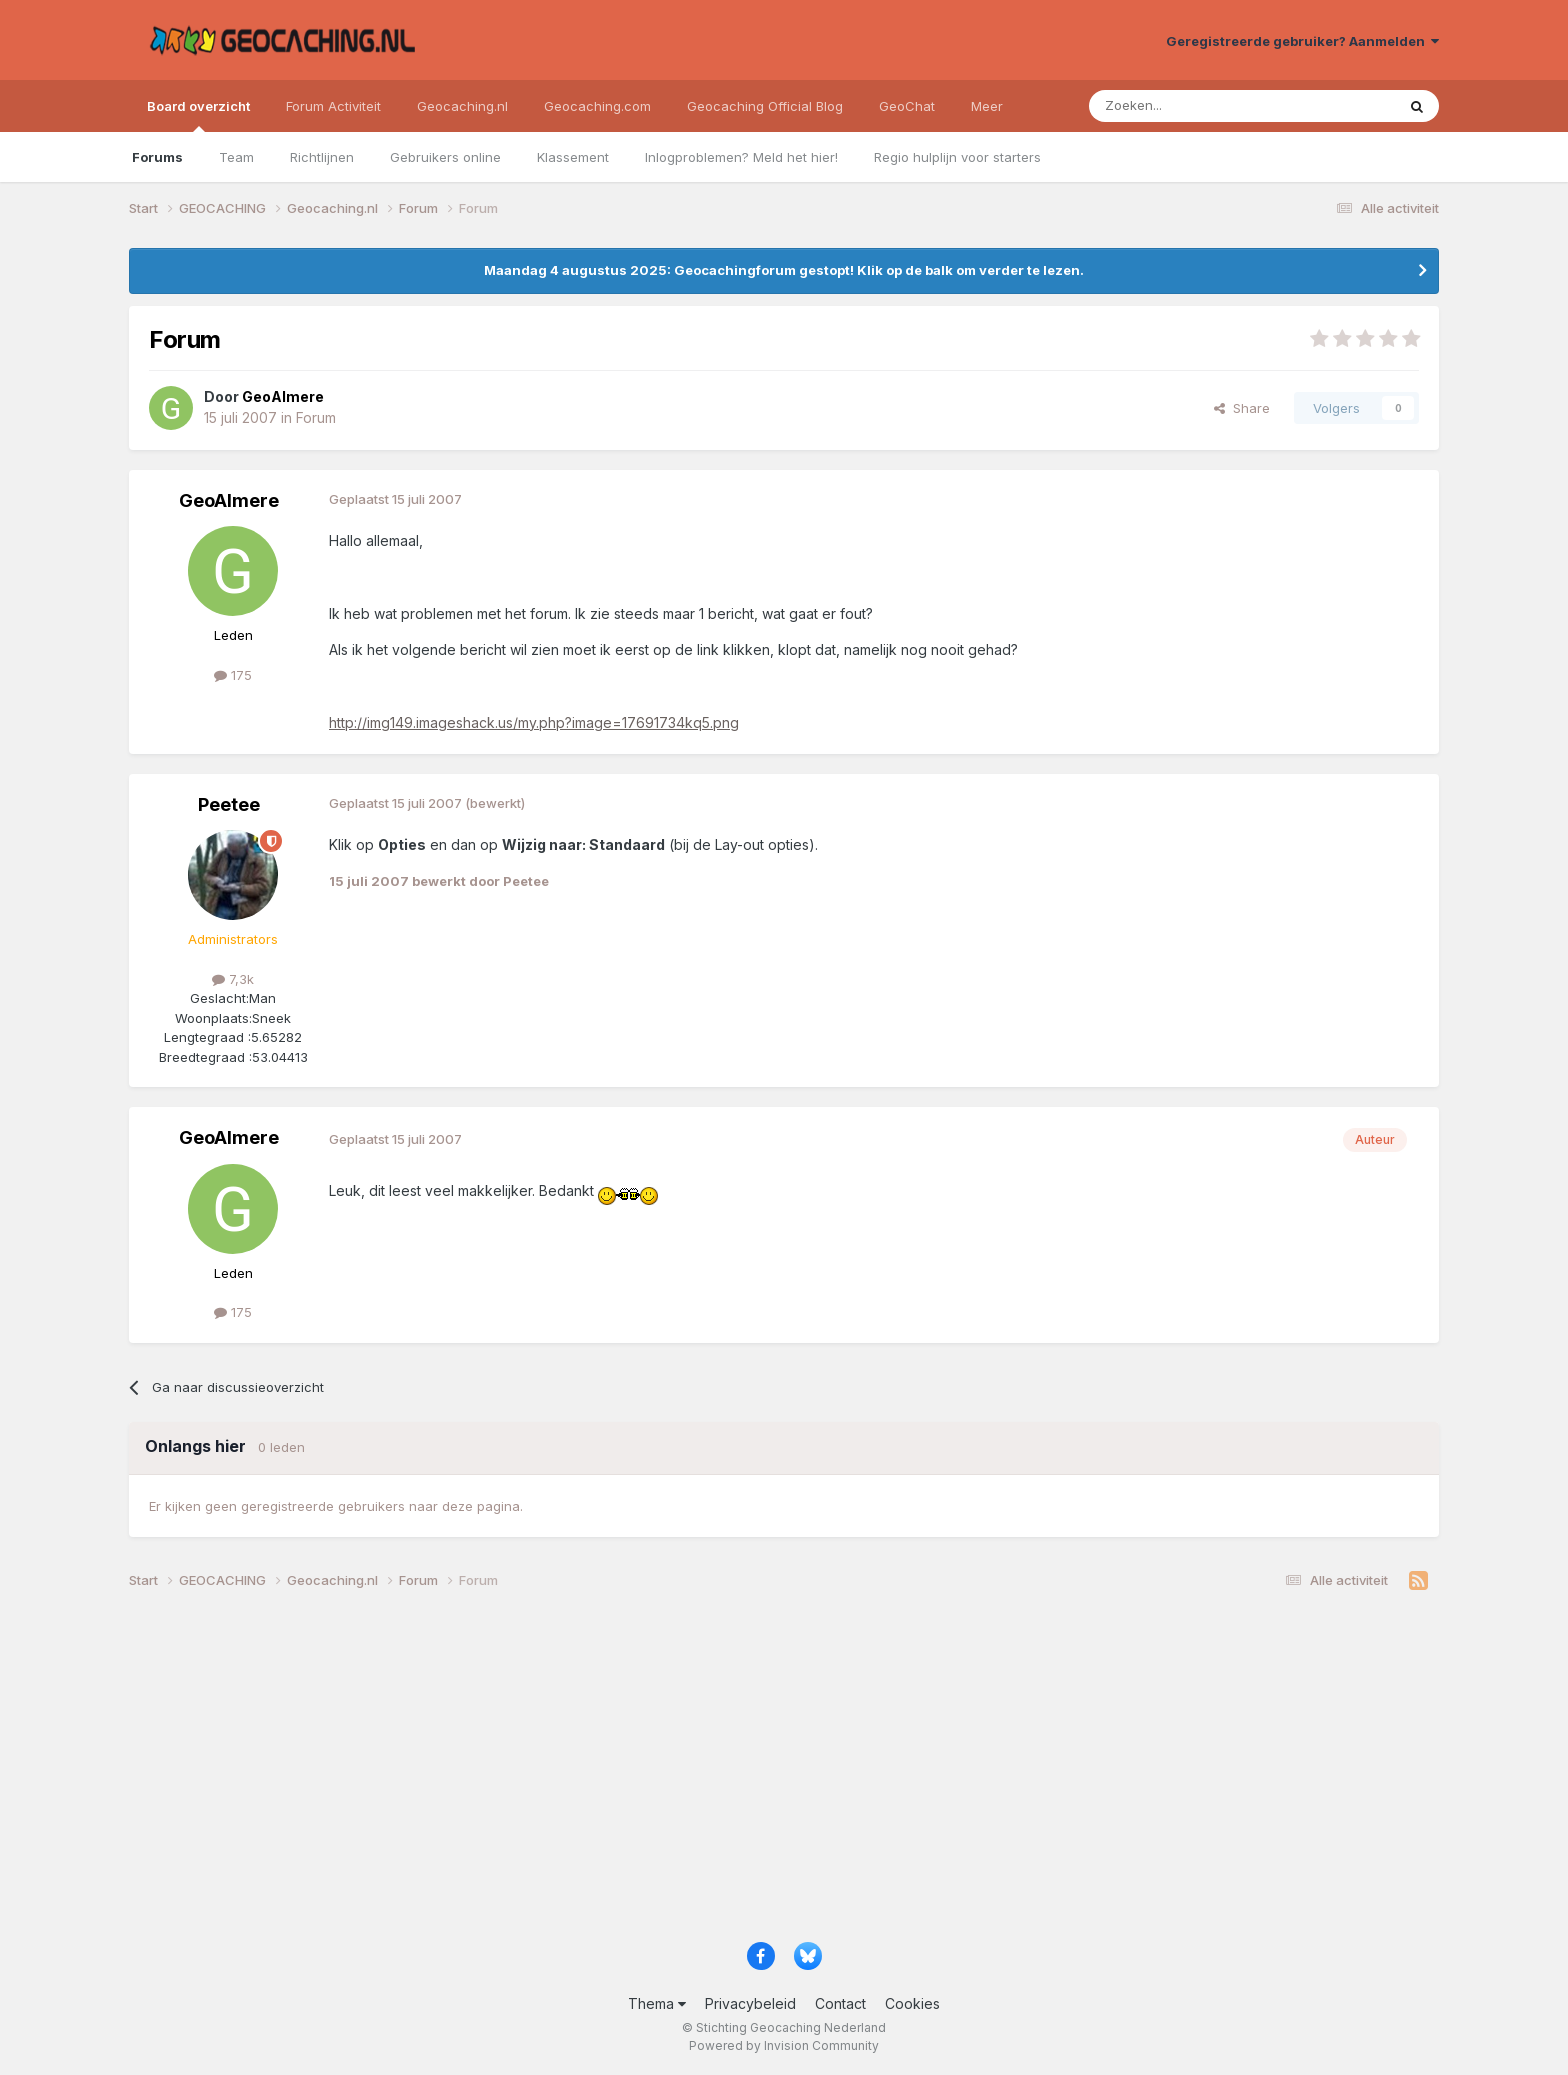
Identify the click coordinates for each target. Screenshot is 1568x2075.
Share (1242, 408)
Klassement (573, 157)
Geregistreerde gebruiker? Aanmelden (1302, 41)
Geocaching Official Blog (765, 106)
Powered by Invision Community (784, 2045)
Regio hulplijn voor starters (957, 157)
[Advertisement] (729, 1774)
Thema (657, 2003)
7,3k (233, 979)
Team (236, 157)
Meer (987, 106)
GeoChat (907, 106)
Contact (840, 2003)
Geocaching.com (597, 106)
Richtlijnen (322, 157)
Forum (316, 417)
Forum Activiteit (333, 106)
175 (233, 675)
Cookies (912, 2003)
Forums (157, 157)
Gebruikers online (445, 157)
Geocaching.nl (462, 106)
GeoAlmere (229, 500)
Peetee (229, 804)
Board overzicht (198, 115)
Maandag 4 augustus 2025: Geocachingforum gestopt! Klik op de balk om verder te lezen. (784, 270)
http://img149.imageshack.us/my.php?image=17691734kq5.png (534, 722)
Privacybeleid (750, 2003)
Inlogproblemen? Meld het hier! (741, 157)
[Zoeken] (1180, 106)
